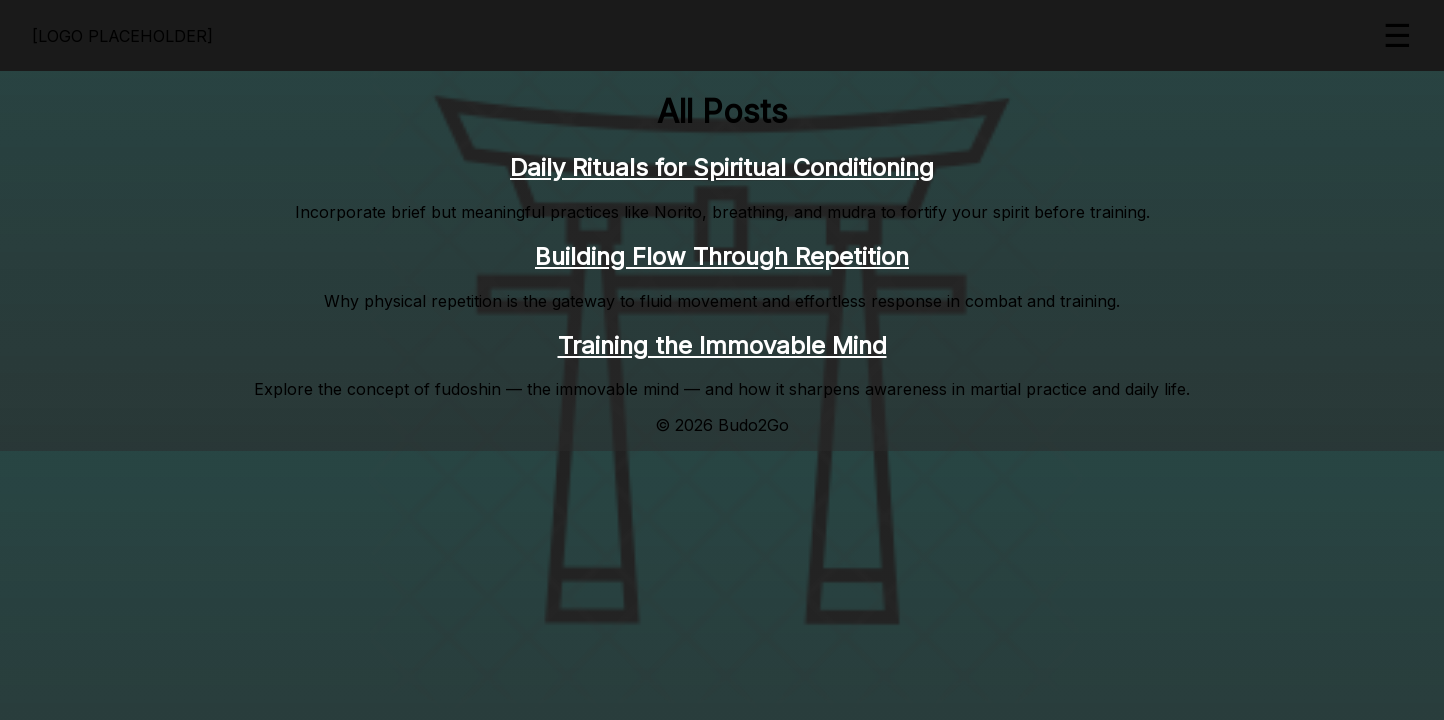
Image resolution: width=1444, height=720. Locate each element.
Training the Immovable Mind (722, 345)
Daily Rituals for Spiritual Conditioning (722, 167)
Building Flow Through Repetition (722, 256)
